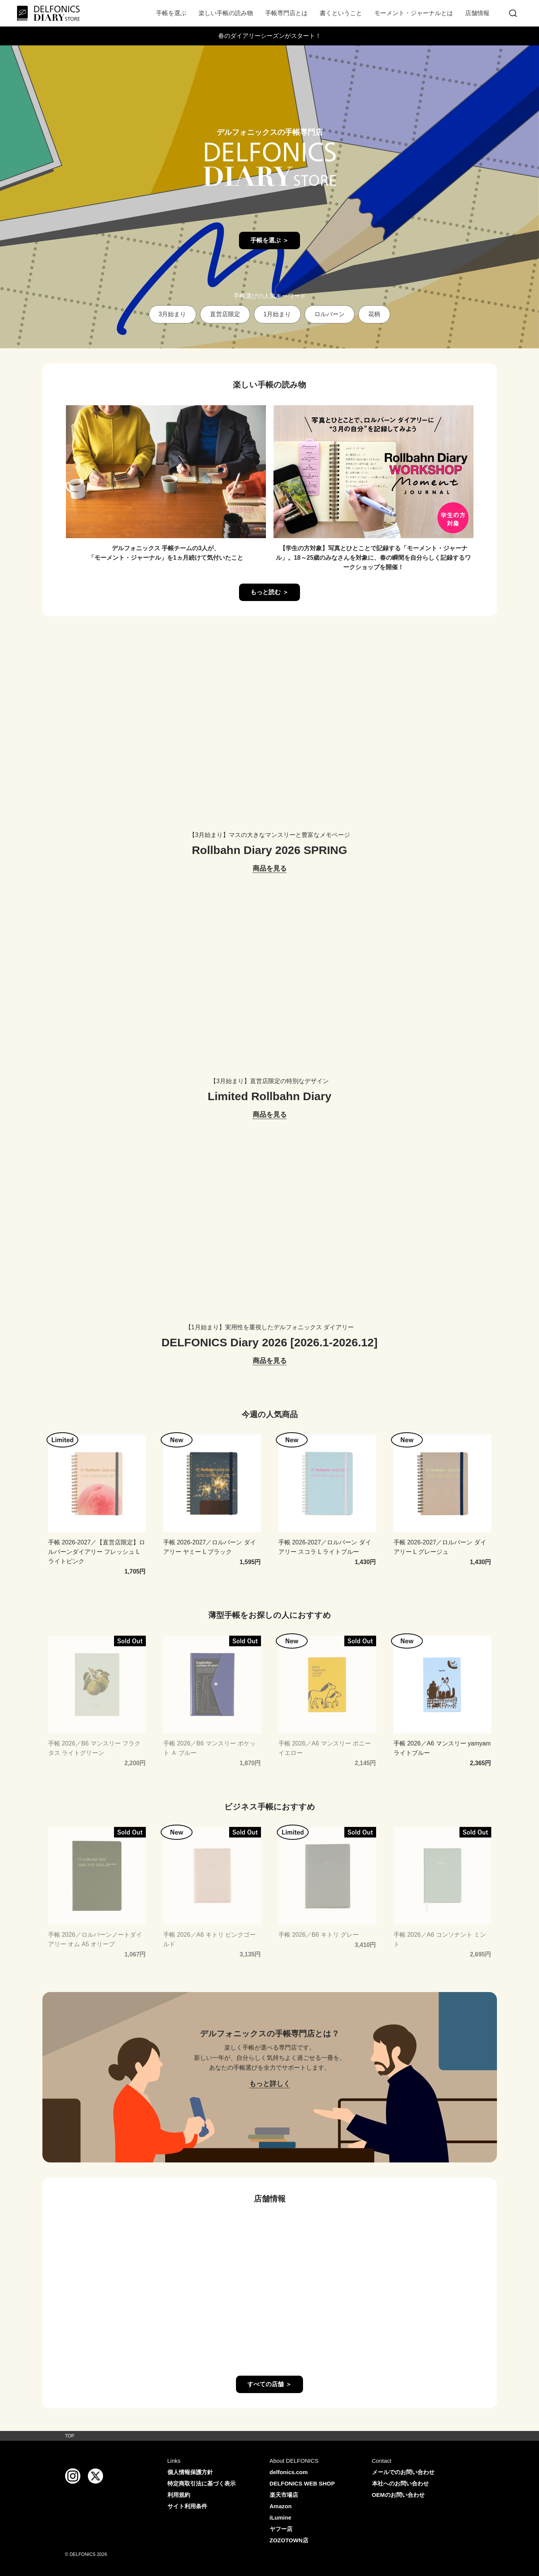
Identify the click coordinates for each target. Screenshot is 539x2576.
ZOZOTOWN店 (289, 2540)
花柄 (374, 314)
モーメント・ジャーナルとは (413, 13)
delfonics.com (289, 2472)
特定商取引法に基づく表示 (201, 2483)
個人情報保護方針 (190, 2472)
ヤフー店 (281, 2529)
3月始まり (172, 314)
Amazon (281, 2506)
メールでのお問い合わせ (403, 2472)
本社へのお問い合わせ (400, 2483)
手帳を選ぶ (171, 13)
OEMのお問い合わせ (398, 2495)
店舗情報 (477, 13)
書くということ (341, 13)
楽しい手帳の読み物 (225, 13)
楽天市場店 (284, 2495)
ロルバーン (329, 314)
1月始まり (277, 314)
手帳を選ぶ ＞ (269, 240)
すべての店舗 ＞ (269, 2384)
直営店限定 (225, 314)
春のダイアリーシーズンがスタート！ (269, 36)
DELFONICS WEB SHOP (302, 2483)
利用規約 (178, 2495)
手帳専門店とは (286, 13)
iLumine (281, 2517)
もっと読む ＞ (269, 592)
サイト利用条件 (187, 2506)
